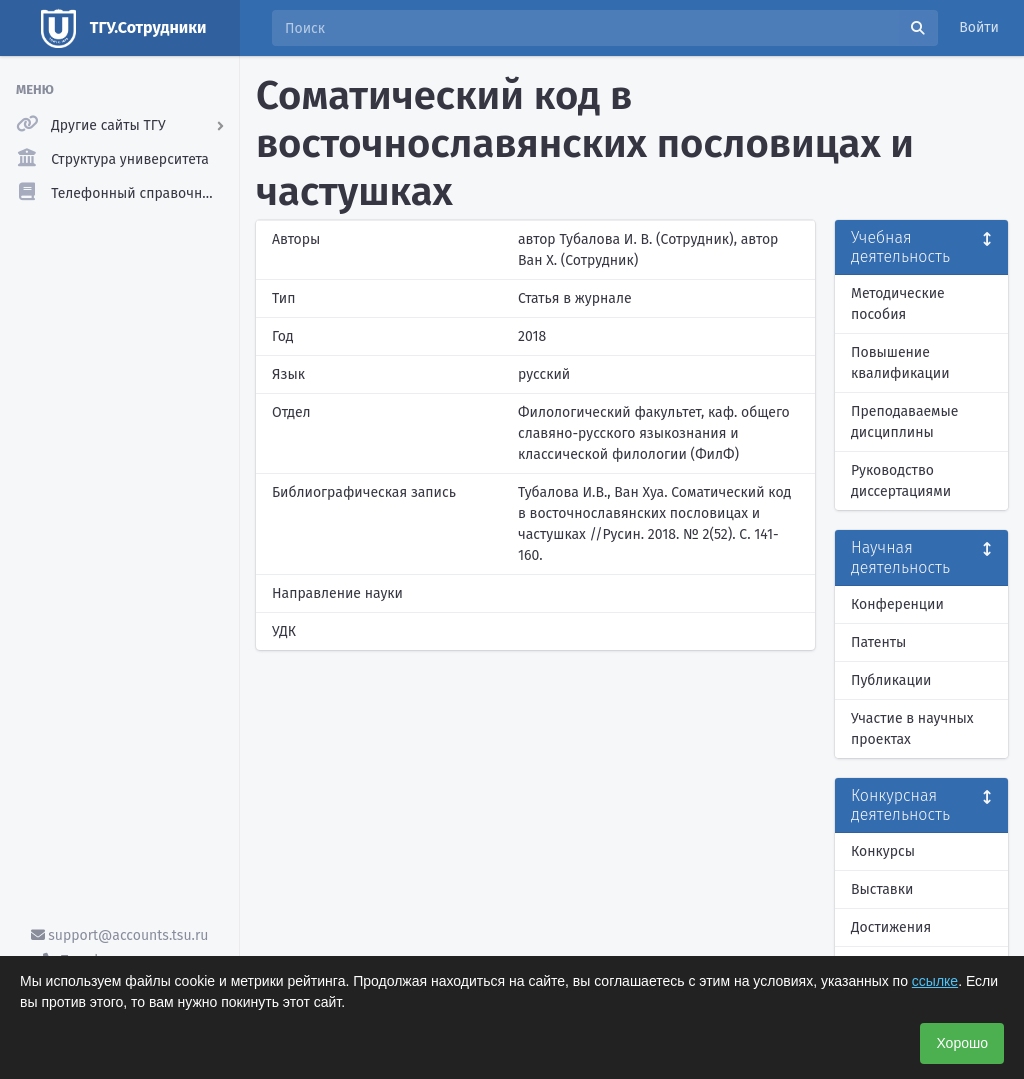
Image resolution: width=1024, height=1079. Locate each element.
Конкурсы (883, 851)
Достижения (891, 927)
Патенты (878, 642)
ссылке (935, 981)
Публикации (891, 680)
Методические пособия (898, 304)
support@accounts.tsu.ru (120, 935)
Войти (979, 27)
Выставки (882, 889)
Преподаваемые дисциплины (904, 422)
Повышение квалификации (900, 363)
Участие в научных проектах (912, 729)
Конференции (897, 604)
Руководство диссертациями (901, 481)
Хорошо (962, 1043)
